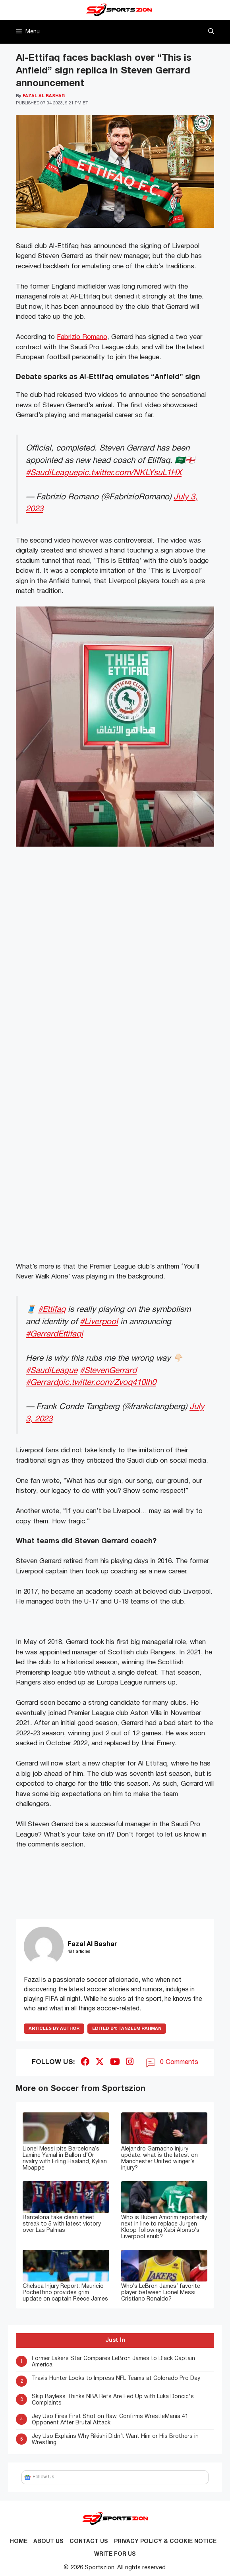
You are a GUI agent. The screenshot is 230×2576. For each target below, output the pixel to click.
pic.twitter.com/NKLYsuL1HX (129, 473)
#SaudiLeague (51, 473)
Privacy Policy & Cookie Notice (165, 2541)
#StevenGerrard (108, 1371)
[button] (211, 32)
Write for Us (115, 2554)
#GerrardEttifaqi (54, 1334)
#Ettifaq (52, 1309)
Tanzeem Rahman (126, 2029)
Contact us (89, 2541)
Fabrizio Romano (82, 337)
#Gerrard (42, 1382)
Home (18, 2541)
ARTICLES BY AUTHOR (54, 2029)
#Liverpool (99, 1322)
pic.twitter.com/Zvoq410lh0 (107, 1382)
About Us (48, 2541)
